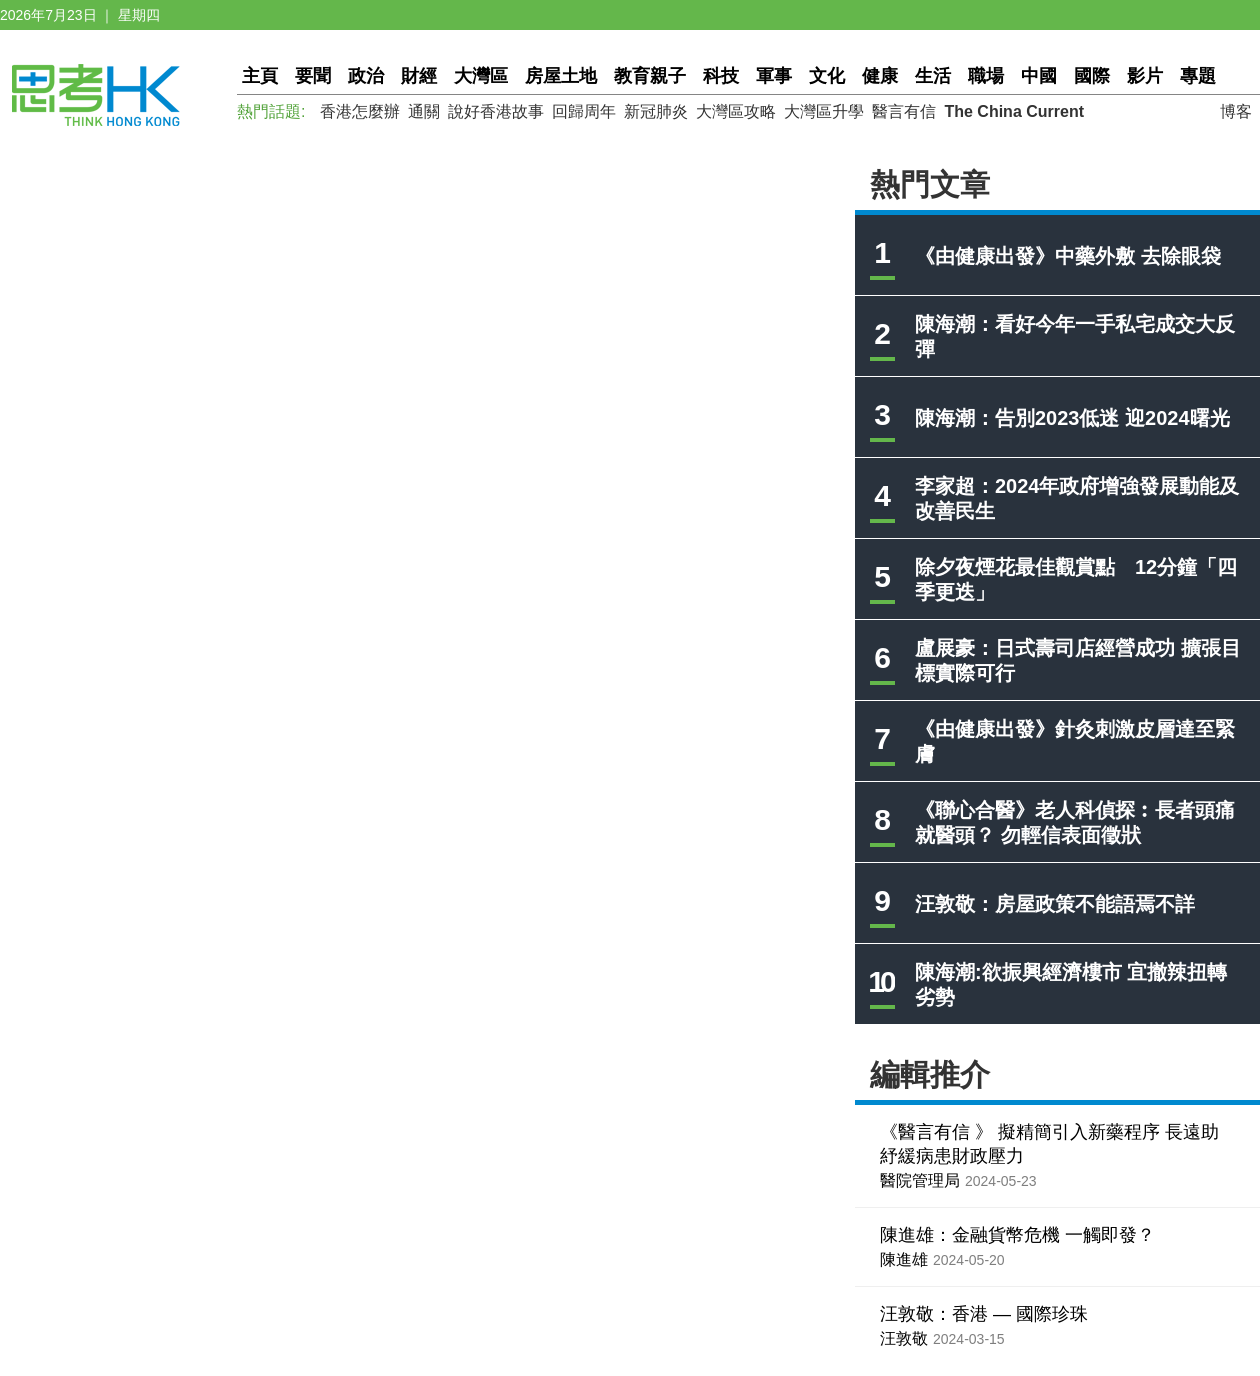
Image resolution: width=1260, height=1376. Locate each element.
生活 (933, 76)
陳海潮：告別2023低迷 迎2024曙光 (1072, 418)
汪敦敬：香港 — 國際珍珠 (984, 1314)
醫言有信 (904, 111)
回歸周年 (584, 111)
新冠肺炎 (656, 111)
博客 (1236, 111)
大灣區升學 (824, 111)
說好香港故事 (496, 111)
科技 (721, 76)
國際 (1092, 76)
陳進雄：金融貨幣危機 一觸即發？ (1017, 1235)
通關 (424, 111)
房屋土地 (561, 76)
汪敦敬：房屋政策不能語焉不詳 (1055, 904)
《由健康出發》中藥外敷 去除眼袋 (1068, 256)
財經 (419, 76)
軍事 (774, 76)
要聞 (313, 76)
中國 (1039, 76)
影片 (1145, 76)
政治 (366, 76)
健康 (880, 76)
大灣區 (481, 76)
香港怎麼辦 (360, 111)
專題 (1198, 76)
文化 (827, 76)
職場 (986, 76)
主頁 (260, 76)
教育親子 (650, 76)
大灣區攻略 (736, 111)
